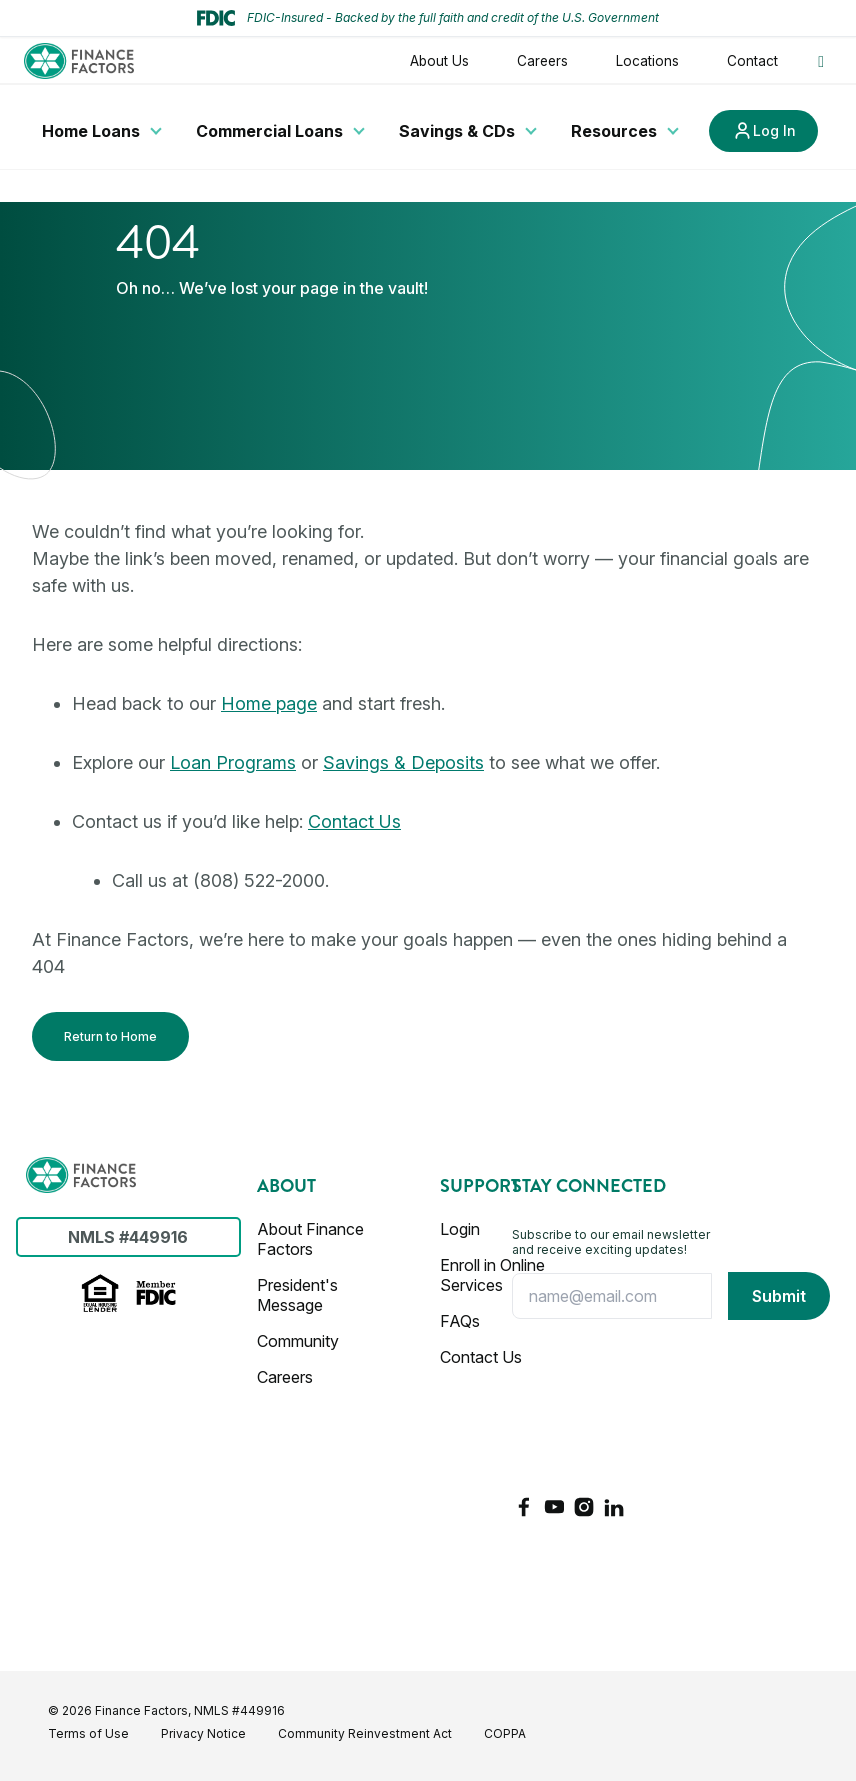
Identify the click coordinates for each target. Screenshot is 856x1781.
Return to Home (110, 1036)
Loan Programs (233, 762)
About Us (439, 61)
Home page (269, 703)
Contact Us (354, 821)
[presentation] (594, 1407)
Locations (647, 61)
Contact (752, 61)
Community (298, 1341)
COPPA (505, 1733)
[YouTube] (554, 1507)
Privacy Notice (203, 1733)
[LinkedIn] (614, 1507)
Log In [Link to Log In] (774, 130)
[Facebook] (524, 1507)
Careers (542, 61)
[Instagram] (584, 1507)
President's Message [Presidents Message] (297, 1295)
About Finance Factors (310, 1239)
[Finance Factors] (81, 1175)
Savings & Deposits (403, 762)
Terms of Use (88, 1733)
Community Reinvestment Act (365, 1733)
